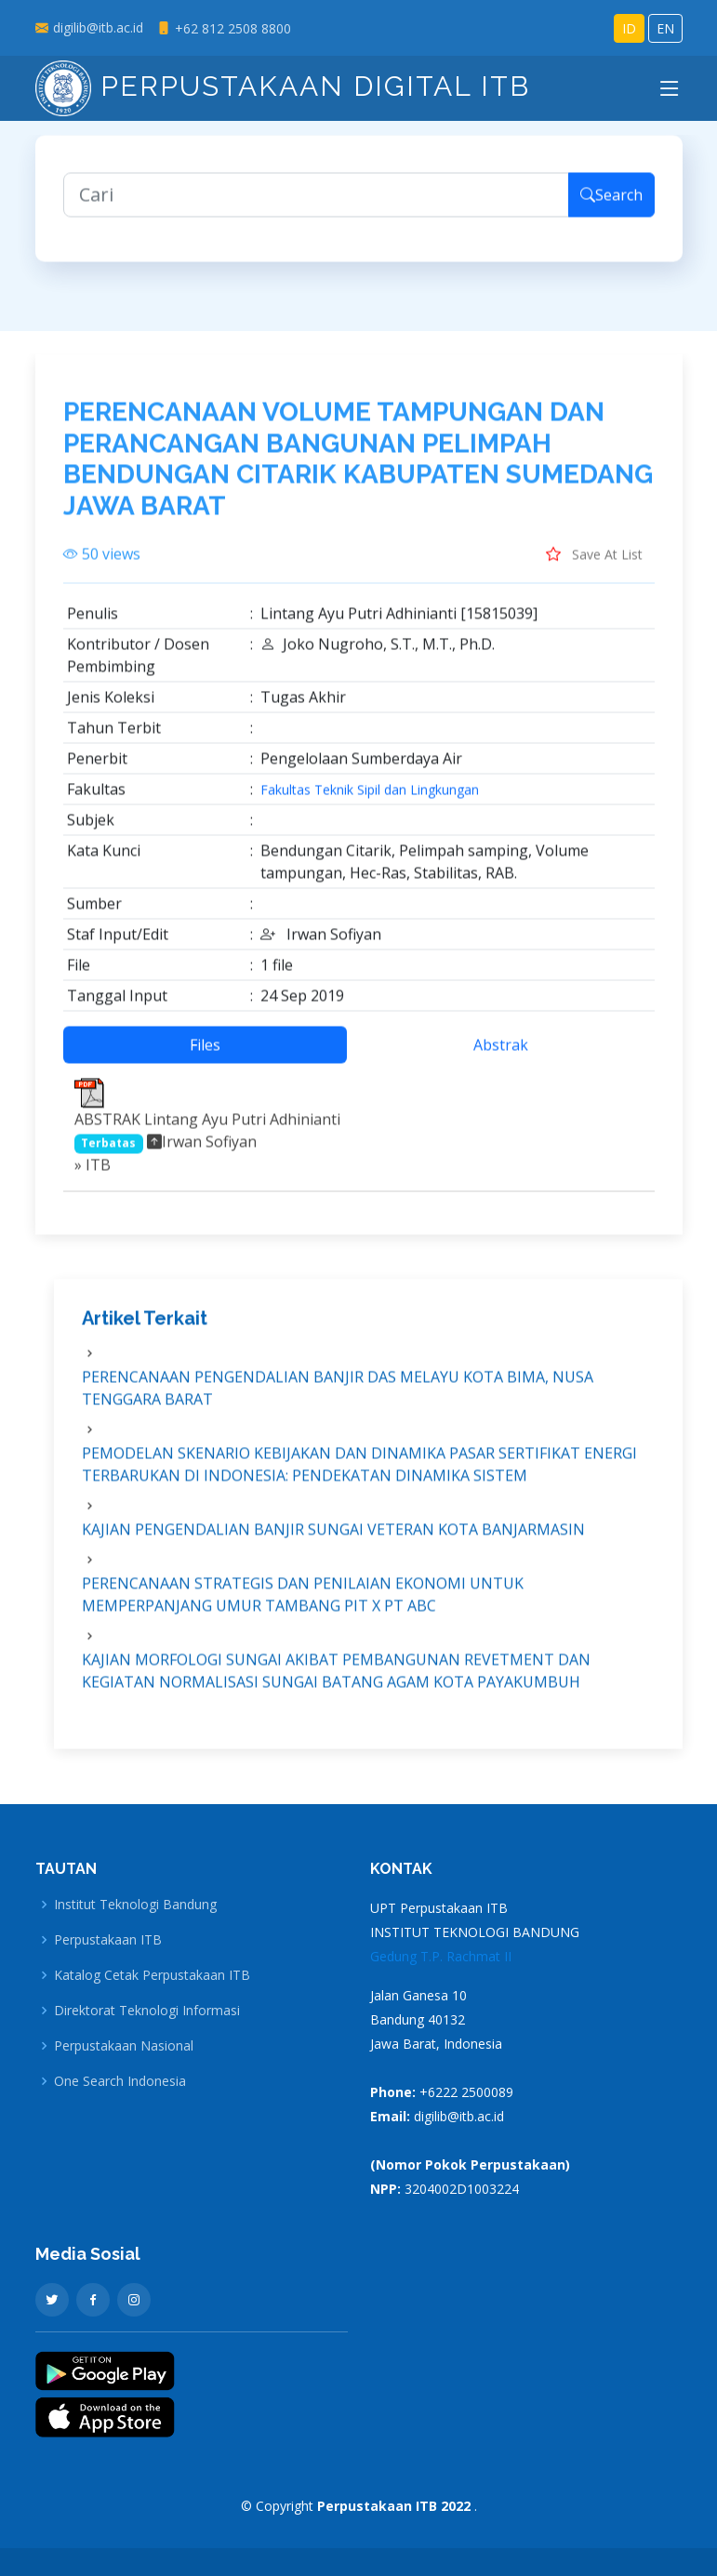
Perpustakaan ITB (108, 1939)
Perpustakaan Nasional (123, 2045)
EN (665, 28)
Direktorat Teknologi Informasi (147, 2010)
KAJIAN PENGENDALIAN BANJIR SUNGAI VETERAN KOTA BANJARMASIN (333, 1539)
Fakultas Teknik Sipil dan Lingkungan (369, 800)
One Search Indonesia (120, 2081)
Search (611, 204)
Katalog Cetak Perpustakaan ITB (152, 1975)
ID (629, 28)
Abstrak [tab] (500, 1055)
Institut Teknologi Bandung (135, 1904)
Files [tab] (205, 1055)
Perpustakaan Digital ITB (282, 86)
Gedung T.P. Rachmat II (440, 1956)
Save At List (594, 564)
